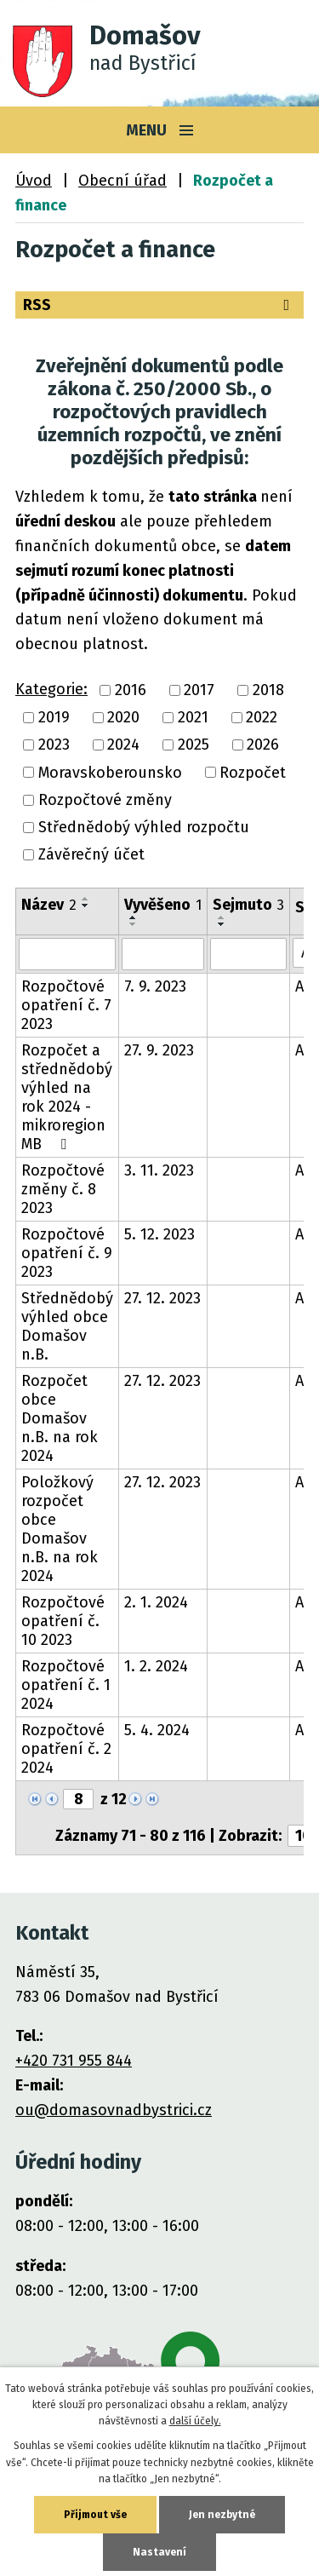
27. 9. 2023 (159, 1050)
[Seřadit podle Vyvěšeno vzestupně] (133, 917)
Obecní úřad (122, 180)
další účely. (195, 2421)
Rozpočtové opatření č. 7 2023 (66, 1005)
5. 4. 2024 (157, 1730)
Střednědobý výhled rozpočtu (143, 827)
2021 (193, 717)
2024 (123, 745)
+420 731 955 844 (73, 2060)
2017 (199, 690)
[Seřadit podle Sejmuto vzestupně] (222, 917)
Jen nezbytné (222, 2515)
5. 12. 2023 (159, 1234)
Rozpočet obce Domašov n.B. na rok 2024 (59, 1418)
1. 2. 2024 (156, 1666)
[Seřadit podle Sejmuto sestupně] (222, 924)
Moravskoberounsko (110, 772)
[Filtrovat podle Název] (67, 954)
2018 (268, 690)
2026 (263, 745)
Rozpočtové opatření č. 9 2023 (66, 1253)
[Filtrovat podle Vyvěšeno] (163, 954)
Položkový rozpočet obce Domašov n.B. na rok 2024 (59, 1529)
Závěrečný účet (91, 855)
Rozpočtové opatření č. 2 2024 (66, 1749)
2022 (261, 717)
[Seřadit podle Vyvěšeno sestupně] (133, 924)
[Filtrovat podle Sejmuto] (248, 954)
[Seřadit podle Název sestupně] (86, 905)
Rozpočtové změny (105, 800)
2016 (130, 690)
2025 (193, 745)
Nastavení (159, 2552)
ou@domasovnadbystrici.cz (113, 2110)
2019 (54, 717)
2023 (54, 745)
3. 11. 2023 (159, 1170)
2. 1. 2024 (156, 1602)
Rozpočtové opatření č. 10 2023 (63, 1621)
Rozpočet (252, 772)
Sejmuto (248, 904)
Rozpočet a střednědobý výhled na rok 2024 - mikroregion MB (66, 1097)
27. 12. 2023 (162, 1298)
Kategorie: (51, 689)
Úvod (33, 180)
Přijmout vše (95, 2515)
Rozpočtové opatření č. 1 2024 (66, 1685)
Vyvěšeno (163, 904)
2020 (123, 717)
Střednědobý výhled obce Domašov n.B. (67, 1326)
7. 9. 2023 (155, 986)
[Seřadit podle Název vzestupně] (86, 898)
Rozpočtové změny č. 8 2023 (63, 1189)
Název (49, 904)
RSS (159, 305)
